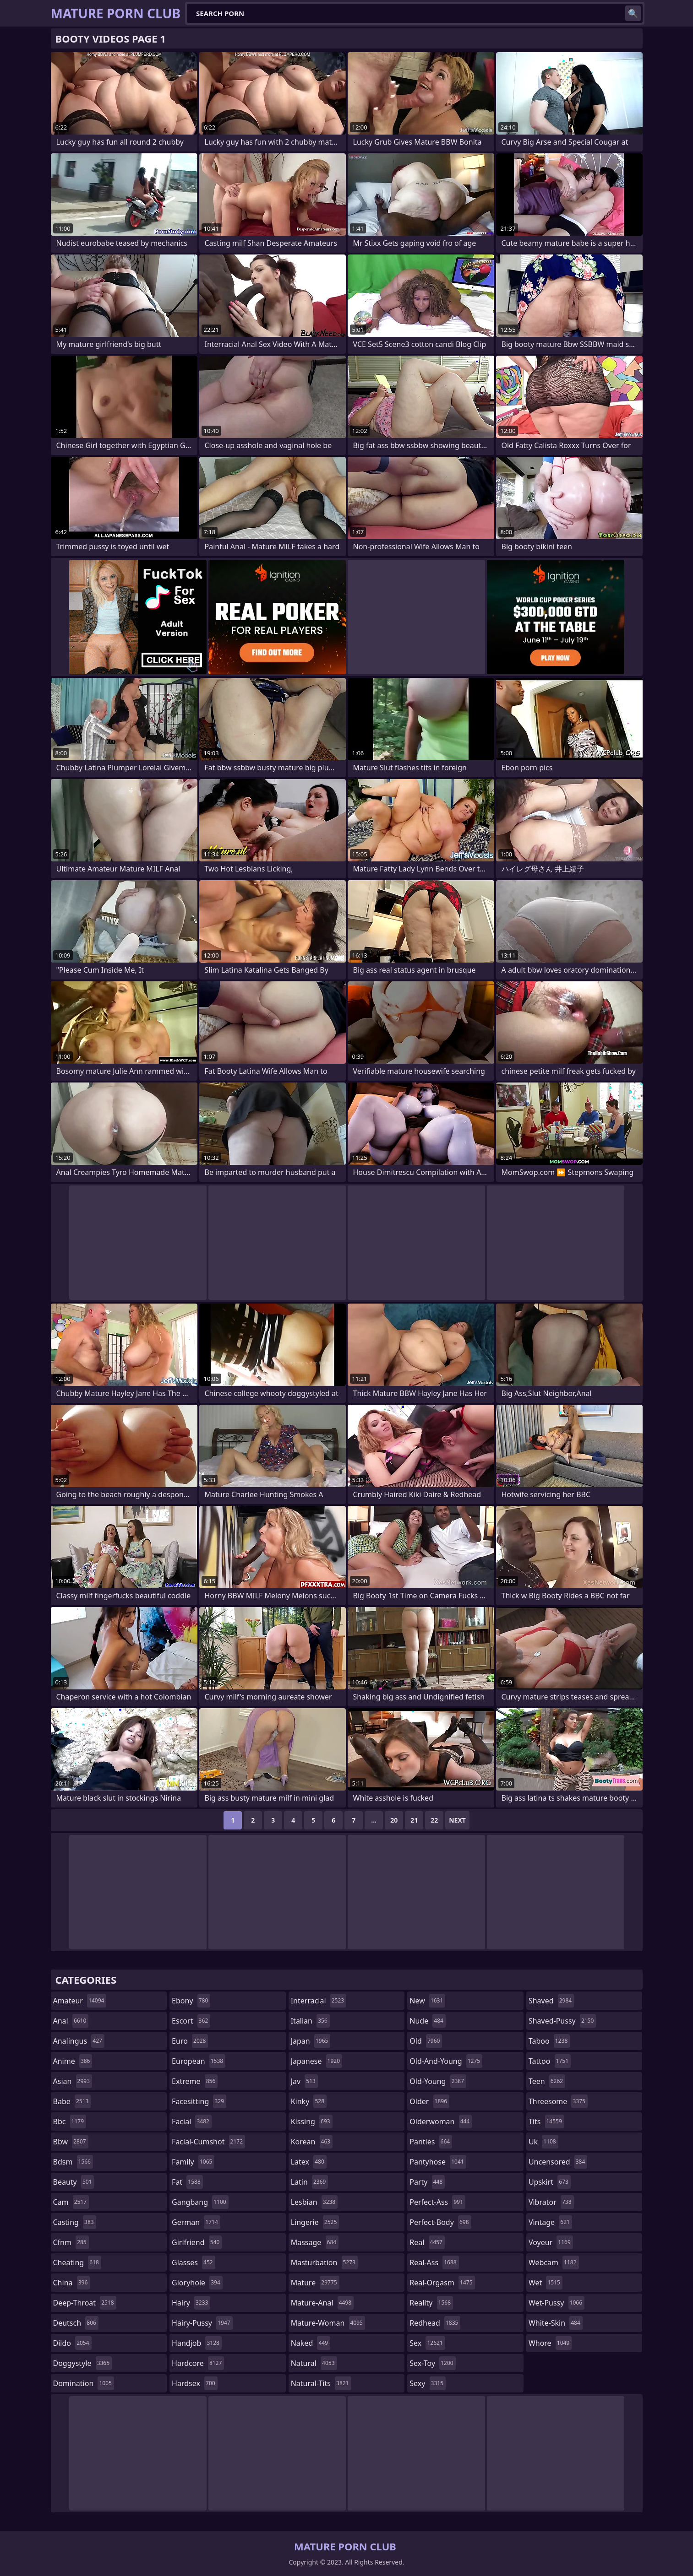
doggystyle (82, 2363)
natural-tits (321, 2383)
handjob (197, 2343)
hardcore (198, 2363)
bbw (70, 2141)
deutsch (75, 2323)
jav (304, 2081)
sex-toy (432, 2363)
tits (546, 2121)
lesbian (314, 2202)
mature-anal (322, 2303)
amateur (80, 2001)
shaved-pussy (562, 2021)
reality (431, 2303)
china (71, 2282)
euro (190, 2041)
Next (457, 1820)
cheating (77, 2262)
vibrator (551, 2202)
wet (545, 2282)
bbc (70, 2121)
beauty (73, 2182)
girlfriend (197, 2242)
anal (71, 2021)
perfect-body (440, 2222)
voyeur (551, 2242)
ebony (191, 2001)
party (427, 2182)
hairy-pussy (202, 2323)
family (193, 2162)
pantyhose (437, 2162)
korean (312, 2141)
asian (73, 2081)
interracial (319, 2001)
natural (314, 2363)
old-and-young (445, 2061)
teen (547, 2081)
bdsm (73, 2162)
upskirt (550, 2182)
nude (427, 2021)
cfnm (71, 2242)
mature (315, 2282)
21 (414, 1820)
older (429, 2101)
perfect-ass (437, 2202)
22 (434, 1820)
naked (310, 2343)
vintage (550, 2222)
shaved (551, 2001)
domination (83, 2383)
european (198, 2061)
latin (309, 2182)
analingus (78, 2041)
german (196, 2222)
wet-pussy (556, 2303)
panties (430, 2141)
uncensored (558, 2162)
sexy (427, 2383)
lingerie (315, 2222)
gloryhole (197, 2282)
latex (309, 2162)
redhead (434, 2323)
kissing (312, 2121)
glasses (193, 2262)
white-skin (556, 2323)
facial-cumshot (208, 2141)
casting (74, 2222)
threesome (558, 2101)
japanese (316, 2061)
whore (550, 2343)
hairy (191, 2303)
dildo (72, 2343)
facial (192, 2121)
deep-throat (84, 2303)
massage (314, 2242)
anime (73, 2061)
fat (187, 2182)
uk (543, 2141)
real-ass (433, 2262)
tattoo (550, 2061)
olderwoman (440, 2121)
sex (427, 2343)
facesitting (199, 2101)
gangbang (200, 2202)
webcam (554, 2262)
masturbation (324, 2262)
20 (394, 1820)
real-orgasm (442, 2282)
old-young (437, 2081)
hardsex (195, 2383)
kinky (309, 2101)
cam (71, 2202)
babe (72, 2101)
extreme (195, 2081)
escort (191, 2021)
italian (310, 2021)
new (427, 2001)
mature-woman (328, 2323)
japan (311, 2041)
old (425, 2041)
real (427, 2242)
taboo (549, 2041)
